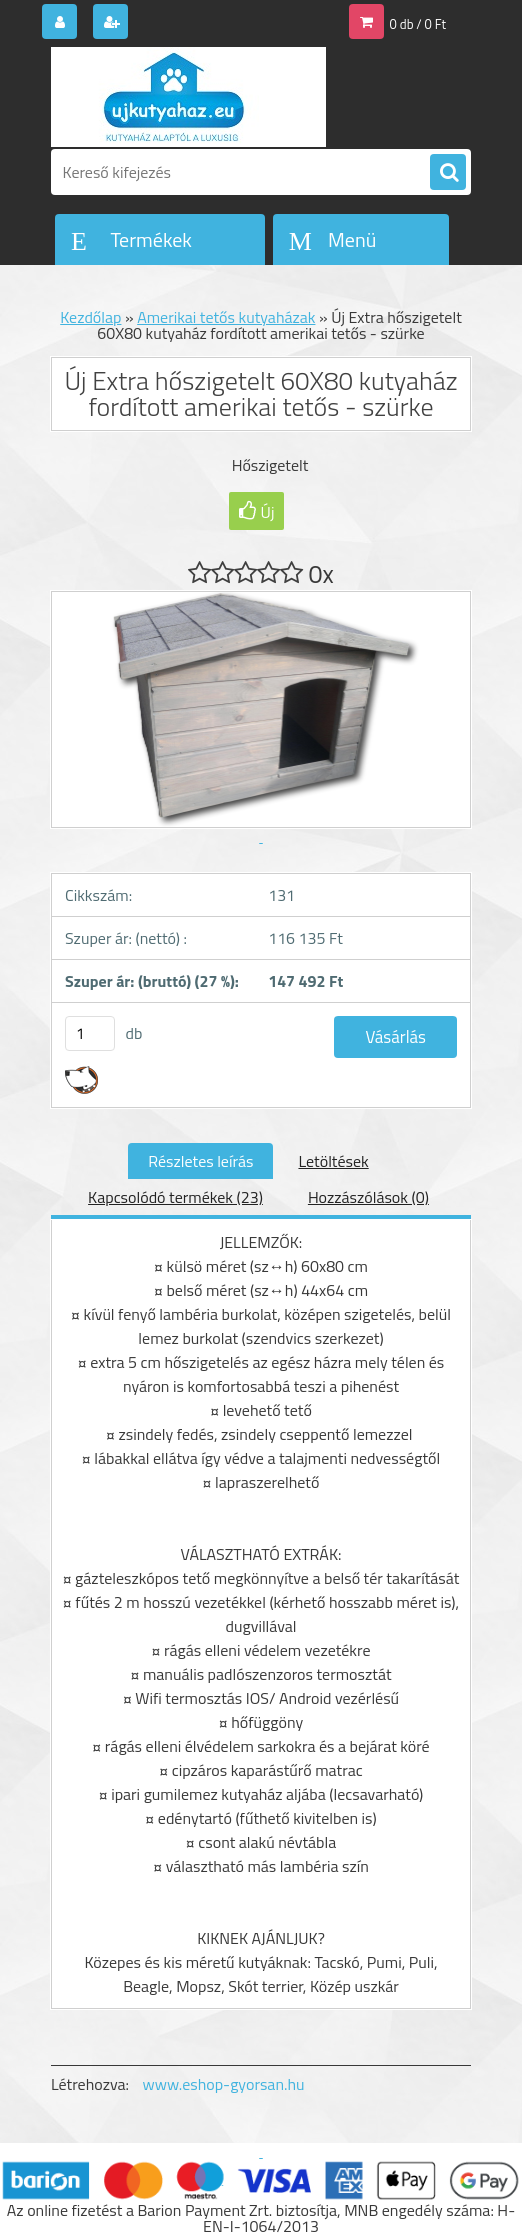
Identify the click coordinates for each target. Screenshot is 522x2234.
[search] (448, 173)
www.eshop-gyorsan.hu (224, 2084)
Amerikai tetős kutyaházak (226, 317)
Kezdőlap (90, 317)
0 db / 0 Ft (418, 24)
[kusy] (90, 1033)
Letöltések (333, 1161)
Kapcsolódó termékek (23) (175, 1197)
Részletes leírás (200, 1161)
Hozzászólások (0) (368, 1197)
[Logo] (188, 97)
